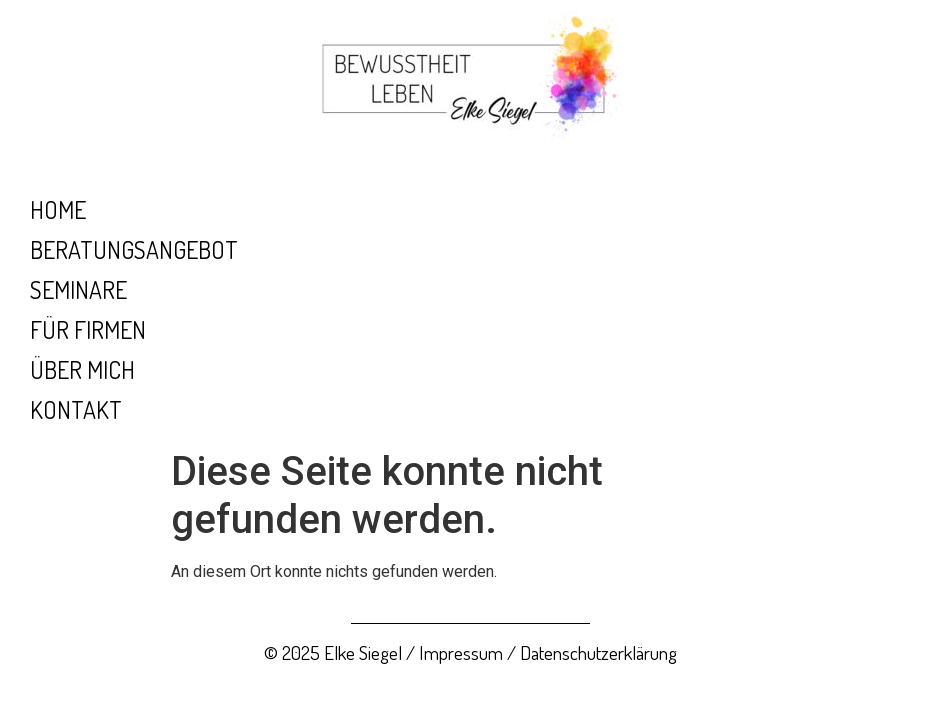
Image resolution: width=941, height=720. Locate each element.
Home (58, 209)
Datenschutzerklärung (598, 652)
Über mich (82, 369)
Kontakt (76, 409)
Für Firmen (88, 329)
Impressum (461, 652)
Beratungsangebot (134, 249)
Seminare (78, 289)
